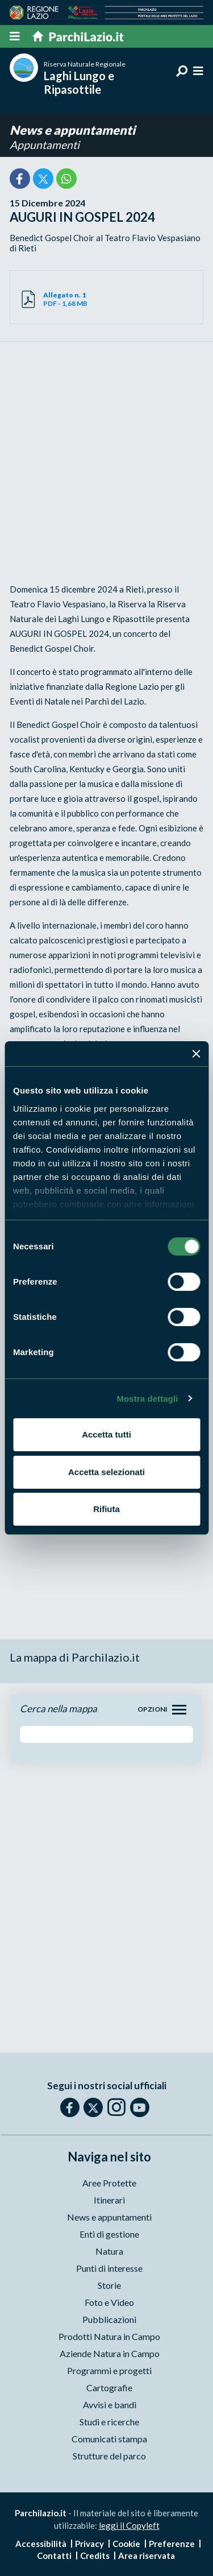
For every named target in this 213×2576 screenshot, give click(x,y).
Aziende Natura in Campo (110, 2353)
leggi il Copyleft (129, 2525)
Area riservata (146, 2555)
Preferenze (172, 2543)
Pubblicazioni (109, 2319)
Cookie (126, 2543)
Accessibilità (40, 2543)
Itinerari (109, 2199)
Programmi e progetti (109, 2370)
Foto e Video (109, 2302)
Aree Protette (109, 2182)
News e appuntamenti (72, 130)
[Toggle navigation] (179, 1709)
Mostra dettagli (147, 1398)
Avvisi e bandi (109, 2404)
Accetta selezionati (106, 1472)
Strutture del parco (109, 2455)
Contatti (54, 2555)
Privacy (89, 2543)
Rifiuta (106, 1509)
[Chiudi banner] (196, 1054)
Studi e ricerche (109, 2421)
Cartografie (109, 2387)
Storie (109, 2285)
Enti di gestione (109, 2234)
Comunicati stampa (109, 2438)
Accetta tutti (106, 1434)
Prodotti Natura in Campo (109, 2336)
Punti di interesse (109, 2268)
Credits (95, 2555)
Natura (109, 2251)
